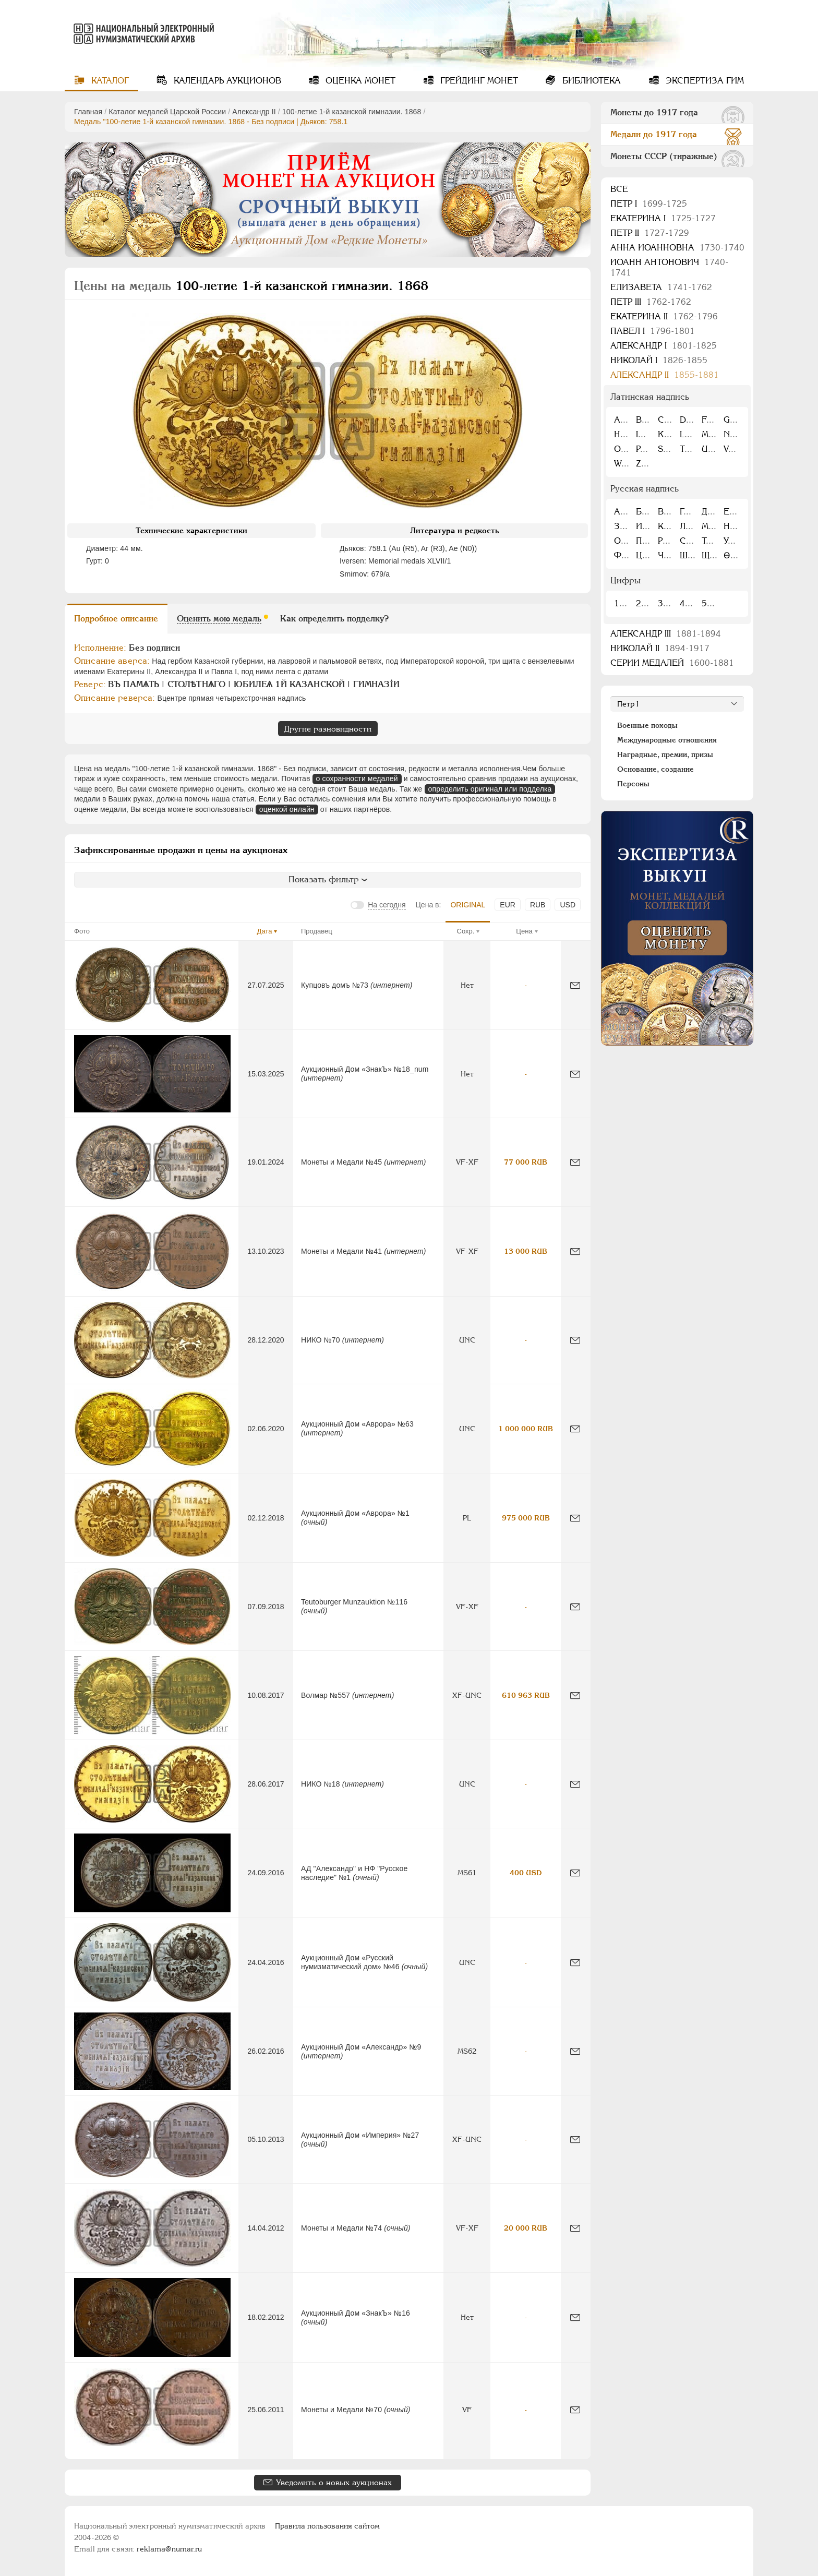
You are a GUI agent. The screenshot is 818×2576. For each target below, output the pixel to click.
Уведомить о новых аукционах (334, 2482)
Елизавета (661, 287)
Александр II (253, 111)
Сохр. (466, 931)
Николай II (659, 648)
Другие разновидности (327, 728)
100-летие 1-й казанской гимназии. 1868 (352, 111)
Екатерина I (663, 218)
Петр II (649, 233)
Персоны (633, 784)
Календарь (226, 81)
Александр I (663, 346)
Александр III (665, 634)
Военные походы (647, 725)
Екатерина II (664, 316)
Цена (524, 931)
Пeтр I (648, 204)
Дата (264, 931)
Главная (88, 111)
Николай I (658, 360)
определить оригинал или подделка (490, 789)
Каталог (109, 81)
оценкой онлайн (287, 809)
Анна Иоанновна (677, 248)
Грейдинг (478, 81)
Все (619, 189)
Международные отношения (667, 740)
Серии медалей (672, 663)
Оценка (359, 81)
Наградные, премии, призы (665, 754)
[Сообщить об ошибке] (575, 985)
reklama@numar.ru (169, 2549)
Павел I (652, 331)
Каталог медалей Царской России (167, 111)
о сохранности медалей (357, 778)
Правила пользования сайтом (327, 2526)
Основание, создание (655, 769)
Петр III (650, 302)
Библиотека (590, 81)
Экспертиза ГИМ (703, 81)
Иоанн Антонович (669, 267)
